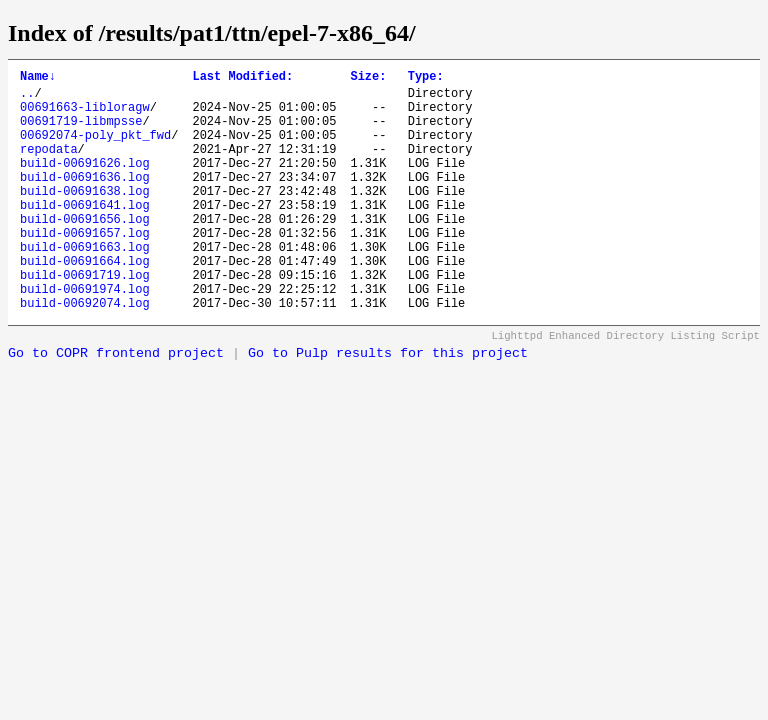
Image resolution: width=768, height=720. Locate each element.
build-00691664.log (85, 302)
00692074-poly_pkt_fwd (95, 149)
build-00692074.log (85, 353)
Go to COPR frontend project (116, 404)
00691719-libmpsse (81, 132)
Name (38, 78)
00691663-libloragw (85, 115)
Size (368, 78)
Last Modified (242, 78)
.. (27, 98)
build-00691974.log (85, 336)
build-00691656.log (85, 251)
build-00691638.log (85, 217)
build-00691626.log (85, 183)
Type (426, 78)
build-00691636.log (85, 200)
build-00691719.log (85, 319)
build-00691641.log (85, 234)
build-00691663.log (85, 285)
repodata (49, 166)
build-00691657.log (85, 268)
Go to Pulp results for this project (388, 404)
